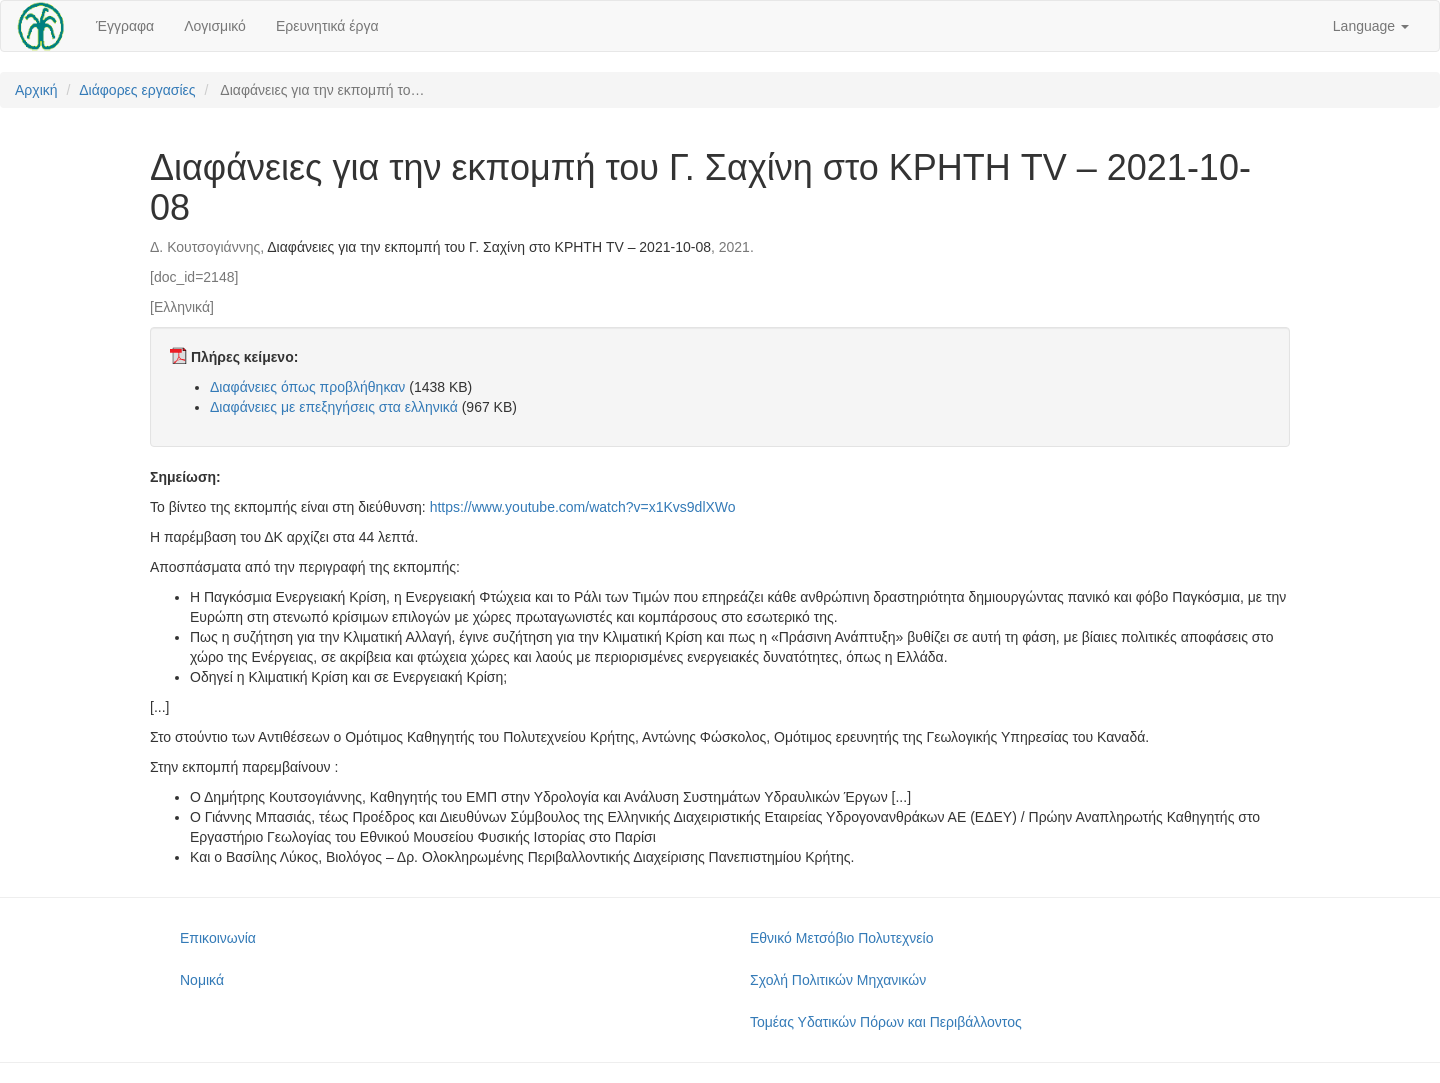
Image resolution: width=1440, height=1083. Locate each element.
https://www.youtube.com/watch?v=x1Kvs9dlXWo (583, 507)
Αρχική (36, 90)
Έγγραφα (125, 26)
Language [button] (1371, 26)
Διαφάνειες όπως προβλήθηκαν (307, 387)
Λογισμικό (215, 26)
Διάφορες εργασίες (137, 90)
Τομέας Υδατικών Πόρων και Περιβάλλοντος (886, 1022)
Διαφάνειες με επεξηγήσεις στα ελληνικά (334, 407)
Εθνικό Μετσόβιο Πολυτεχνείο (841, 938)
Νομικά (202, 980)
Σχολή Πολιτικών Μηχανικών (838, 980)
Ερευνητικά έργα (327, 26)
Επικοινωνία (218, 938)
